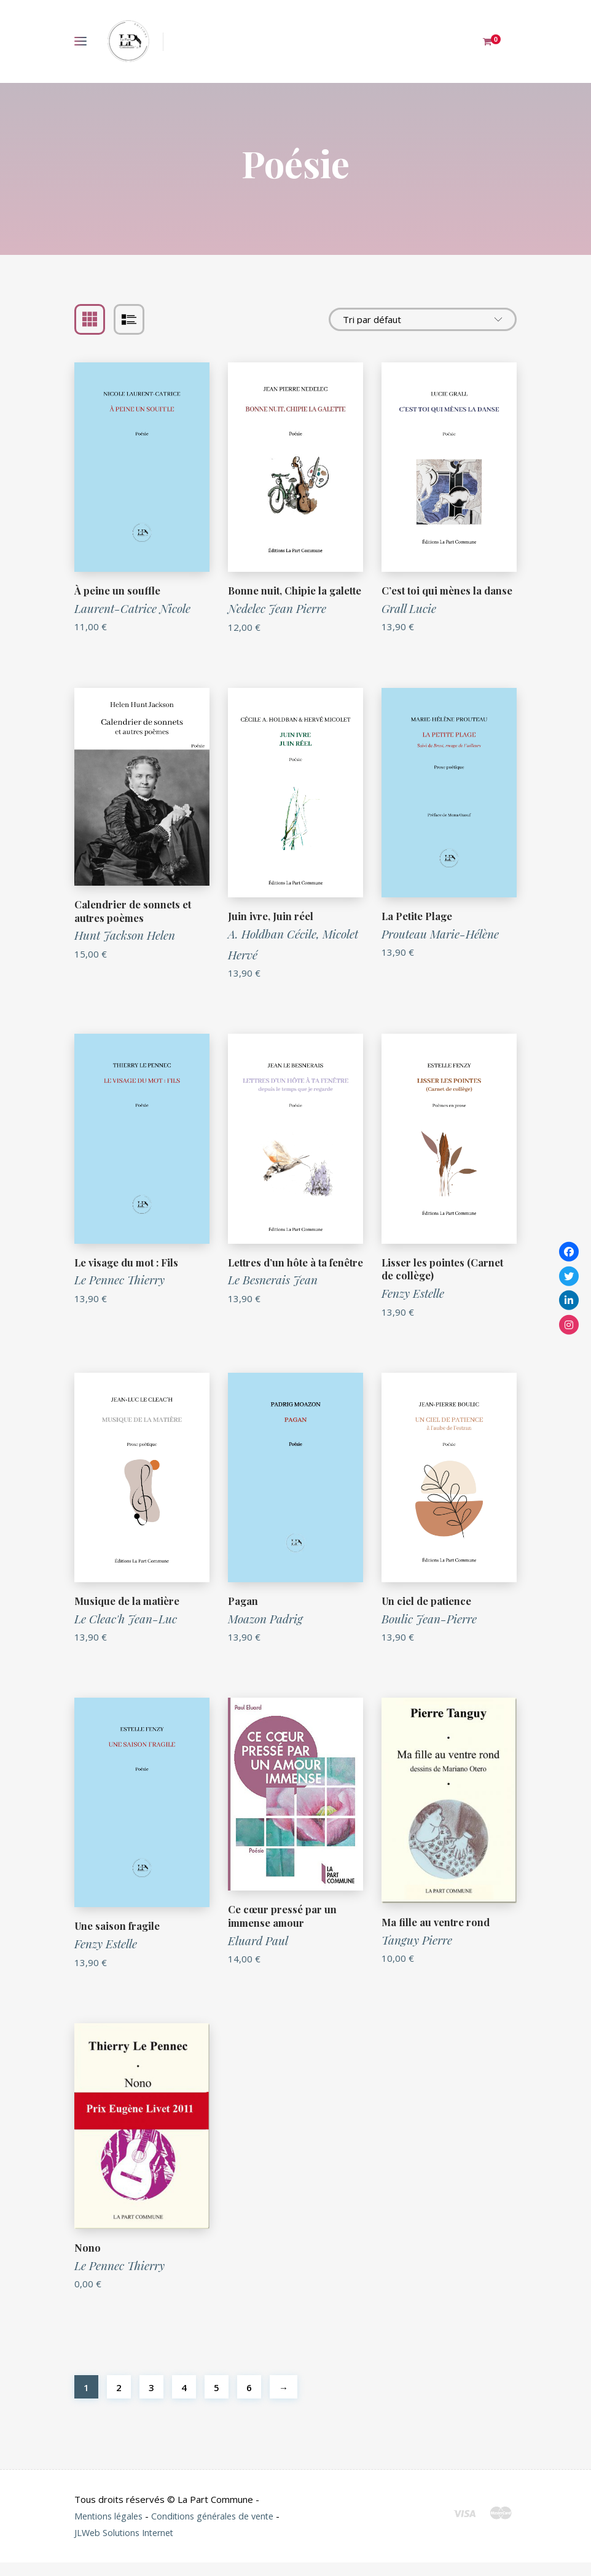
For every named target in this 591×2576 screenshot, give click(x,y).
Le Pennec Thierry (119, 1293)
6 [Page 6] (249, 2401)
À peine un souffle (117, 590)
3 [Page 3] (151, 2401)
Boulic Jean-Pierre (429, 1632)
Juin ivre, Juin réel (271, 929)
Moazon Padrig (265, 1632)
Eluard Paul (258, 1954)
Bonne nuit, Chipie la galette (278, 597)
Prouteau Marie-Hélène (440, 947)
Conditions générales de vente (219, 2529)
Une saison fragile (118, 1939)
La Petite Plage (418, 929)
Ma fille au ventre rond (436, 1935)
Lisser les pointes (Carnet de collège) (443, 1281)
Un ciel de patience (427, 1614)
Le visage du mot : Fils (127, 1275)
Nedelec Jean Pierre (277, 622)
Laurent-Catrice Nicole (132, 608)
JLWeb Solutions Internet (133, 2546)
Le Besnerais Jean (273, 1306)
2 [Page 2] (119, 2401)
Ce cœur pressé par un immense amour (282, 1929)
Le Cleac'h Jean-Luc (125, 1632)
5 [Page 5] (216, 2401)
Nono (87, 2261)
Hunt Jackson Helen (124, 948)
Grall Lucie (409, 608)
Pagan (243, 1614)
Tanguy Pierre (417, 1953)
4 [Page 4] (184, 2401)
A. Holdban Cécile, (275, 947)
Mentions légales (110, 2529)
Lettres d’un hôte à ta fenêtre (279, 1281)
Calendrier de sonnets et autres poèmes (133, 924)
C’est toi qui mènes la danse (448, 590)
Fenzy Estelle (413, 1306)
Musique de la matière (127, 1614)
